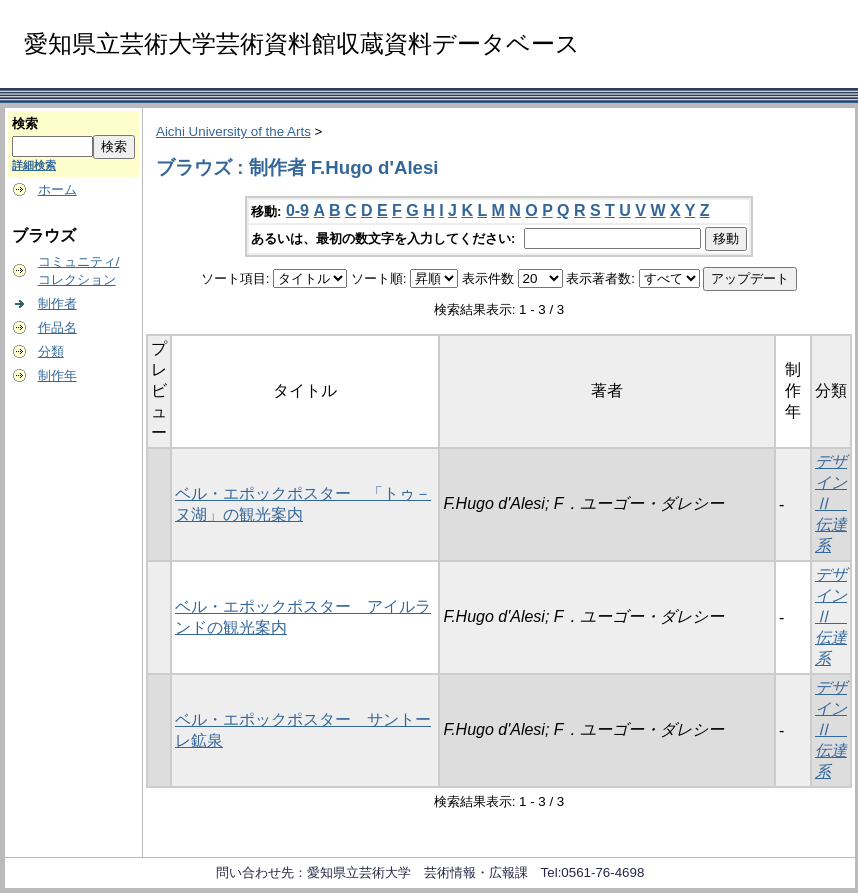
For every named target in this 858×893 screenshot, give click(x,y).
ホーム (57, 189)
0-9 (297, 210)
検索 (25, 123)
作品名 (57, 327)
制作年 (57, 375)
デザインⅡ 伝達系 (831, 503)
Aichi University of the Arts (233, 131)
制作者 (57, 303)
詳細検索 (34, 165)
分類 (51, 351)
